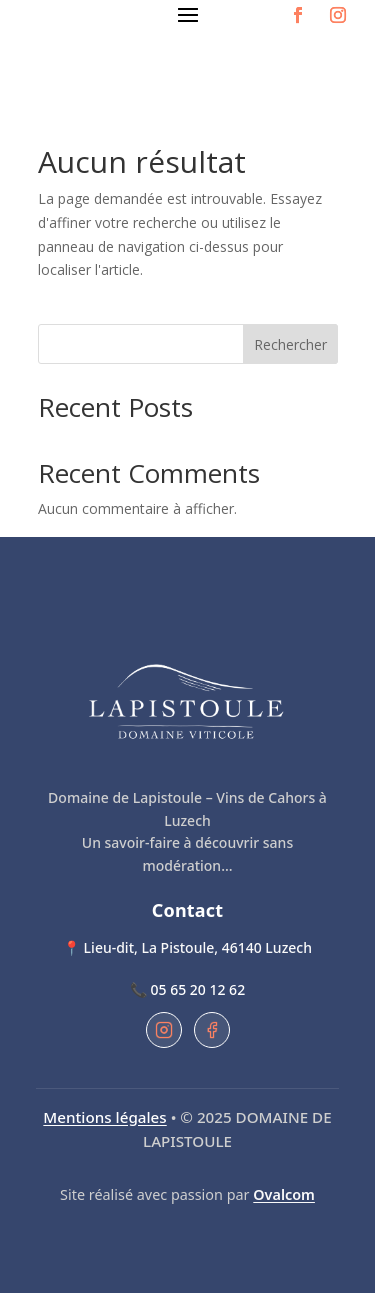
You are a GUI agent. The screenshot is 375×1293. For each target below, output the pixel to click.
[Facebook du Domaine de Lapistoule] (212, 1030)
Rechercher (290, 344)
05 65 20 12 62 (198, 989)
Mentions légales (104, 1117)
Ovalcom (284, 1194)
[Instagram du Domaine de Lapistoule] (164, 1030)
